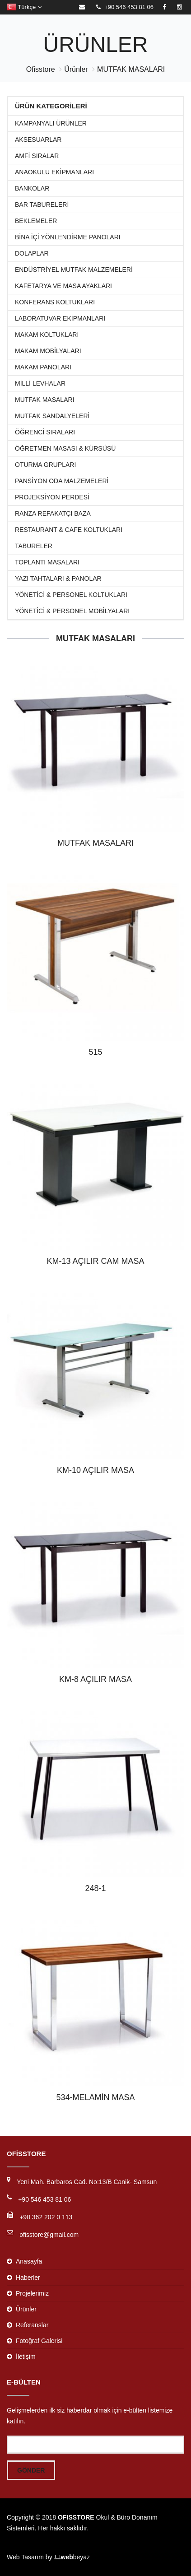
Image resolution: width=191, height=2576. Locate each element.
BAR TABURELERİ (42, 204)
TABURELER (33, 546)
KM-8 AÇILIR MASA (95, 1679)
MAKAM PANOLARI (43, 367)
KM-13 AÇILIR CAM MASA (95, 1261)
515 (95, 1052)
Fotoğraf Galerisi (39, 2340)
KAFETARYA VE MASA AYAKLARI (63, 286)
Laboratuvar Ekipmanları (60, 318)
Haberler (28, 2277)
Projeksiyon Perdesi (52, 497)
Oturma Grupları (45, 464)
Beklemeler (36, 221)
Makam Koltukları (47, 334)
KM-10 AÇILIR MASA (95, 1470)
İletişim (26, 2356)
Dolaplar (32, 253)
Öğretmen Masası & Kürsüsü (65, 448)
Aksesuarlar (38, 139)
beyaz (72, 2557)
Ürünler (76, 69)
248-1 (95, 1888)
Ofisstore (40, 69)
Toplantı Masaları (47, 562)
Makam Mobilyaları (48, 351)
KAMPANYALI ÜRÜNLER (51, 123)
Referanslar (32, 2325)
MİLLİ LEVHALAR (40, 383)
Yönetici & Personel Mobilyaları (72, 611)
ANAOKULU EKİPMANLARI (54, 172)
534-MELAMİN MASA (95, 2097)
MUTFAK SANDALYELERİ (52, 416)
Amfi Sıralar (37, 156)
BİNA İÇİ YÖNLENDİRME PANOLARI (68, 237)
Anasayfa (29, 2261)
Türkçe (24, 7)
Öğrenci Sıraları (45, 432)
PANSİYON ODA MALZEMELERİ (61, 481)
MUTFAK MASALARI (131, 69)
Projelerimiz (32, 2293)
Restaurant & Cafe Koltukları (68, 529)
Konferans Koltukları (55, 302)
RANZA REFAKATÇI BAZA (53, 513)
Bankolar (32, 188)
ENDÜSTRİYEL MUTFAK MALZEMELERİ (74, 269)
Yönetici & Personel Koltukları (71, 595)
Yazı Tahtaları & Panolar (58, 578)
